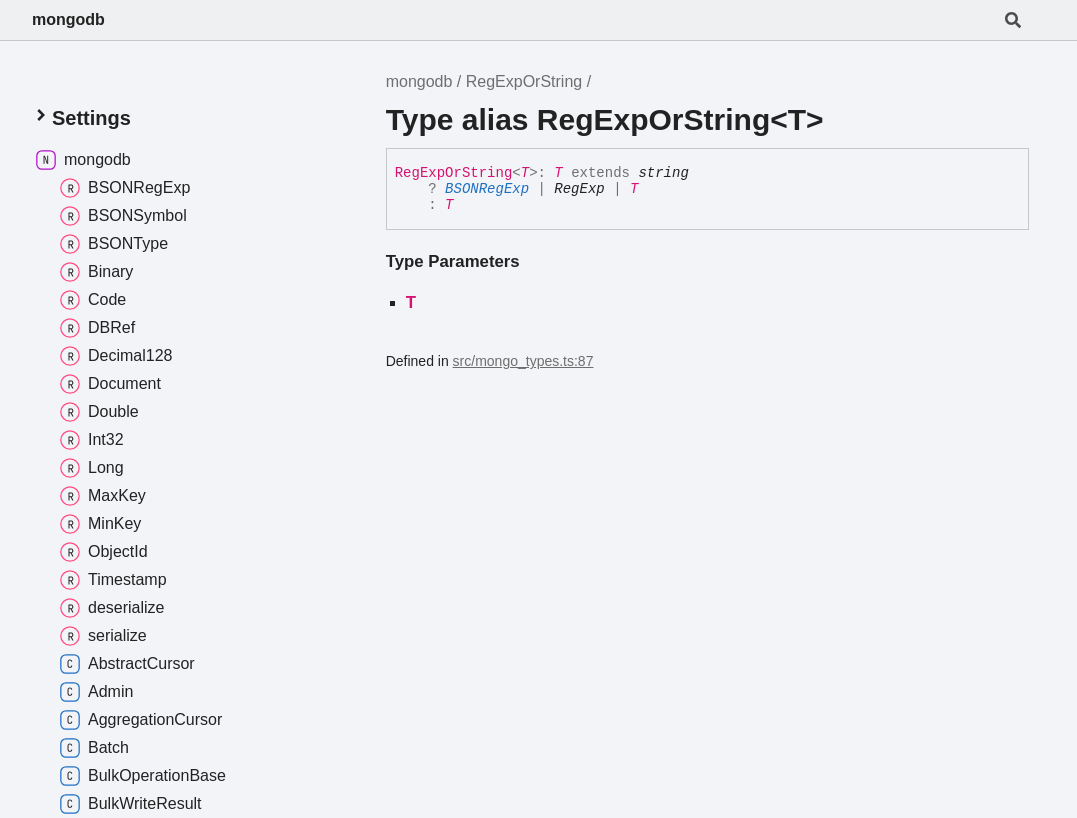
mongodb (68, 19)
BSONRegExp (487, 189)
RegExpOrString (524, 81)
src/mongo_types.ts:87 (523, 361)
